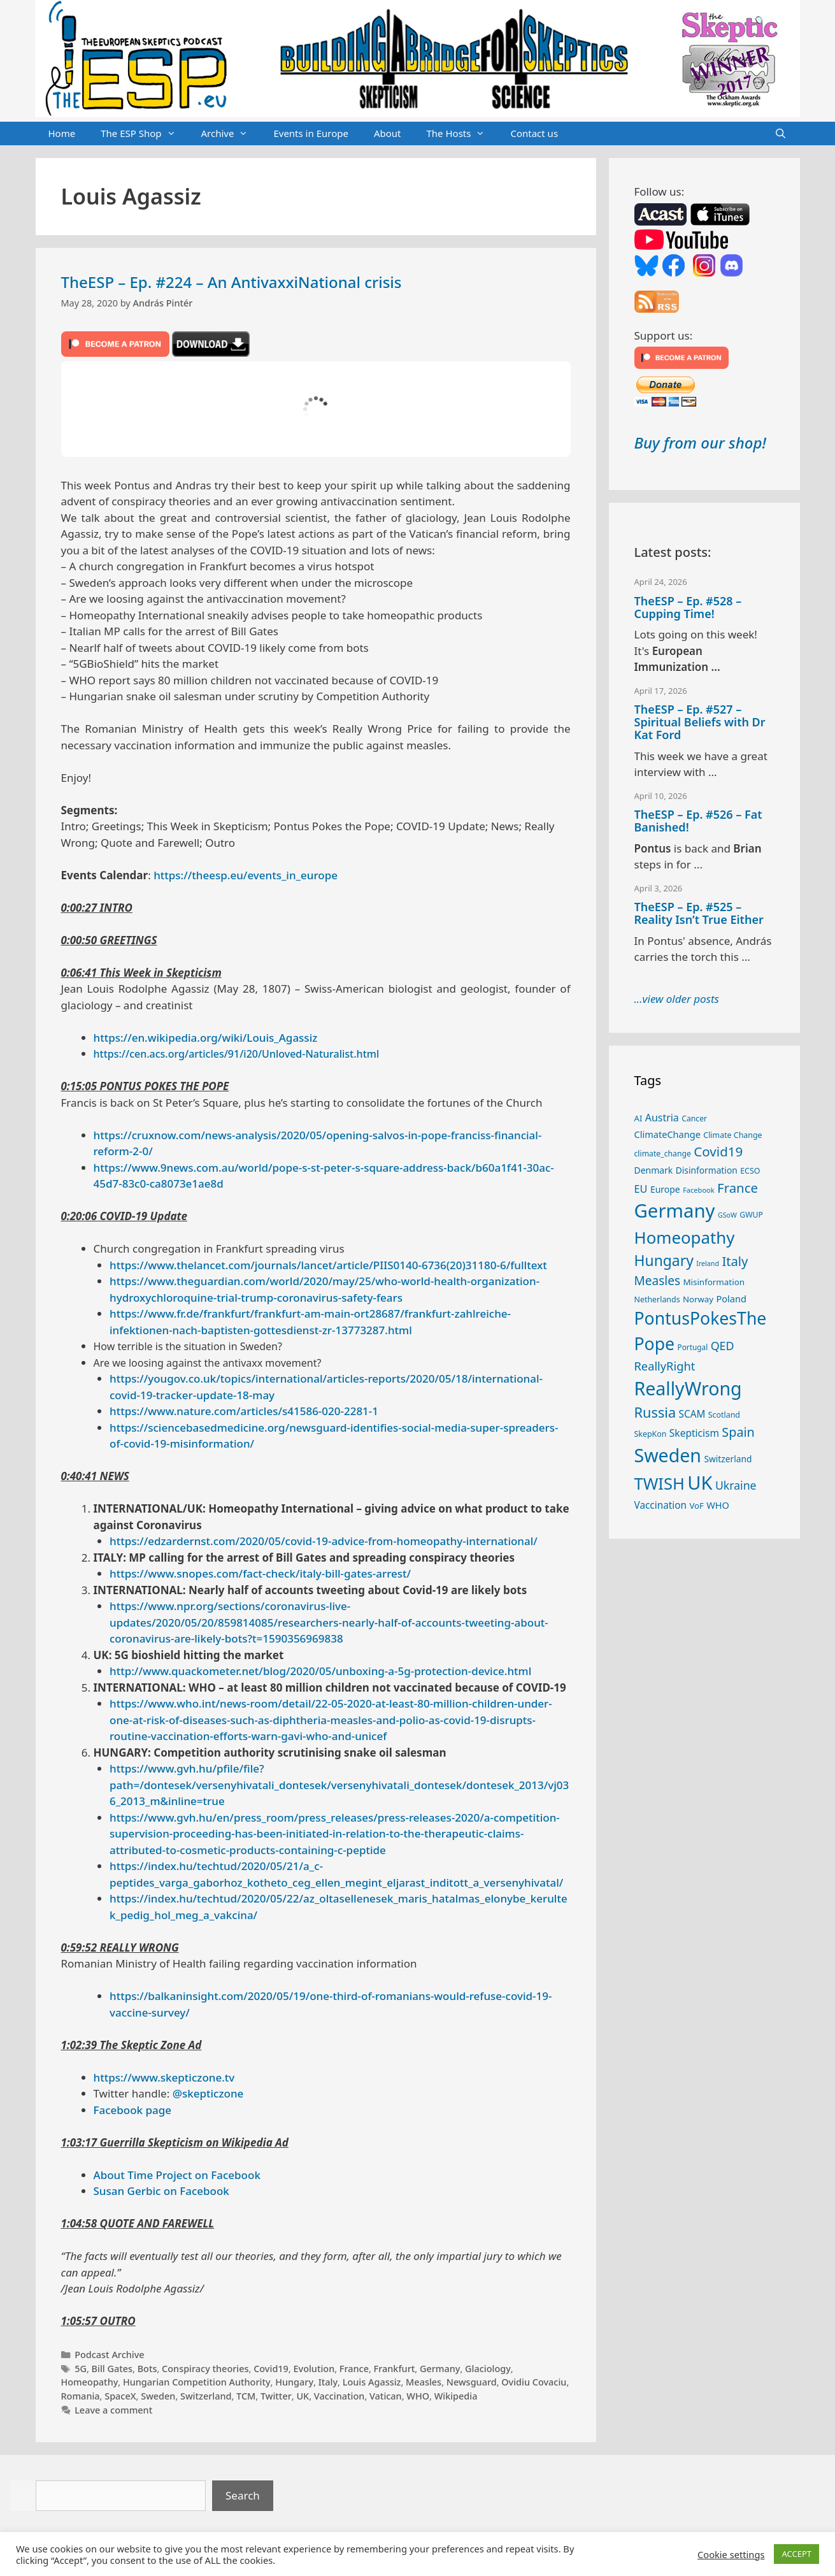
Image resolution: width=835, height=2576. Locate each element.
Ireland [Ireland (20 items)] (707, 1263)
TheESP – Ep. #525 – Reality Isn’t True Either (699, 913)
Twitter (276, 2396)
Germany (440, 2369)
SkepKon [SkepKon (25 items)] (650, 1433)
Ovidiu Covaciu (533, 2382)
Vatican (385, 2396)
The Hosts (462, 134)
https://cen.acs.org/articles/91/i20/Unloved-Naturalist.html (237, 1054)
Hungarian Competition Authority (197, 2382)
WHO (417, 2396)
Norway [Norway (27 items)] (698, 1299)
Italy (328, 2382)
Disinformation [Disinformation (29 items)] (707, 1170)
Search (242, 2495)
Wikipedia (456, 2396)
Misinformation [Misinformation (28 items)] (714, 1282)
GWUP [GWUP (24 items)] (751, 1214)
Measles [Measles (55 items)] (657, 1280)
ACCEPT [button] (796, 2553)
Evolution (313, 2369)
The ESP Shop (144, 134)
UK (302, 2396)
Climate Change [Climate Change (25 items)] (732, 1135)
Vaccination (339, 2396)
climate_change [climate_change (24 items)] (662, 1153)
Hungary (294, 2382)
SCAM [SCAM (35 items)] (692, 1413)
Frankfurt (394, 2369)
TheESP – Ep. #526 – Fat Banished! (698, 821)
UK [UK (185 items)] (699, 1482)
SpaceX (120, 2396)
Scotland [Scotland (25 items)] (724, 1414)
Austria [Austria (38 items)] (662, 1118)
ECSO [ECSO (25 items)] (750, 1170)
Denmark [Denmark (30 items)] (653, 1170)
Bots (147, 2369)
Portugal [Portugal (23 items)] (693, 1347)
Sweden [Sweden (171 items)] (668, 1455)
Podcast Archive (109, 2355)
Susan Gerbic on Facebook (161, 2191)
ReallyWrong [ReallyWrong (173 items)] (688, 1388)
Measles (423, 2382)
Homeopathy (89, 2382)
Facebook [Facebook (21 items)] (699, 1190)
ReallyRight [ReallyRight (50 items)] (665, 1366)
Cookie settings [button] (730, 2554)
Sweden (158, 2396)
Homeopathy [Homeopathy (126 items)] (684, 1237)
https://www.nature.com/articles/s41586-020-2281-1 (244, 1411)
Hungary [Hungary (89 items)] (664, 1260)
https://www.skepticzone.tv (164, 2077)
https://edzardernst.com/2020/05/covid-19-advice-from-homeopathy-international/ (324, 1541)
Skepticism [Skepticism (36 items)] (694, 1433)
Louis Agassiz (372, 2382)
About (387, 133)
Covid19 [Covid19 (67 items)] (718, 1151)
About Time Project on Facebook (177, 2175)
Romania (80, 2396)
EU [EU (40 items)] (641, 1189)
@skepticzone (208, 2093)
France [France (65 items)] (737, 1188)
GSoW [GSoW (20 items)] (727, 1215)
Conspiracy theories (205, 2369)
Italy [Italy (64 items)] (735, 1261)
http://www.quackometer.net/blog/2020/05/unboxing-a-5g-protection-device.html (320, 1671)
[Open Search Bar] (780, 134)
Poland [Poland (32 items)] (731, 1298)
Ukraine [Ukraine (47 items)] (736, 1485)
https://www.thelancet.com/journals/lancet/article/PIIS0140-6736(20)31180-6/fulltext (328, 1265)
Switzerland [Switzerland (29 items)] (728, 1459)
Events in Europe (310, 133)
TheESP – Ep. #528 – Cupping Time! (688, 607)
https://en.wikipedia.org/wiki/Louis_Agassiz (206, 1037)
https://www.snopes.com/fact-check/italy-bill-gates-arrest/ (260, 1573)
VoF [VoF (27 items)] (696, 1505)
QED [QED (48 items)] (722, 1345)
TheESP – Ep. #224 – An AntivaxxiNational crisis (231, 281)
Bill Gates (112, 2369)
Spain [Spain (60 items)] (738, 1432)
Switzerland (205, 2396)
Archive (231, 134)
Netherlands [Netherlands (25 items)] (657, 1299)
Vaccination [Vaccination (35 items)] (660, 1505)
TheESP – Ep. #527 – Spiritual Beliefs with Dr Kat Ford (700, 722)
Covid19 (271, 2369)
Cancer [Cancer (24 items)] (694, 1118)
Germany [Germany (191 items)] (674, 1210)
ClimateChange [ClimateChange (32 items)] (667, 1134)
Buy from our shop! (700, 442)
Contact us (534, 133)
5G (81, 2369)
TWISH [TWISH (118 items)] (659, 1483)
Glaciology (488, 2369)
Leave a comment (113, 2410)
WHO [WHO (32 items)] (717, 1505)
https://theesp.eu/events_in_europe (245, 875)
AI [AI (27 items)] (638, 1118)
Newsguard (471, 2382)
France (354, 2369)
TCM (245, 2396)
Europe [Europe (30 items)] (665, 1189)
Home (62, 133)
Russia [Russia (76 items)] (655, 1412)
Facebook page (133, 2110)
